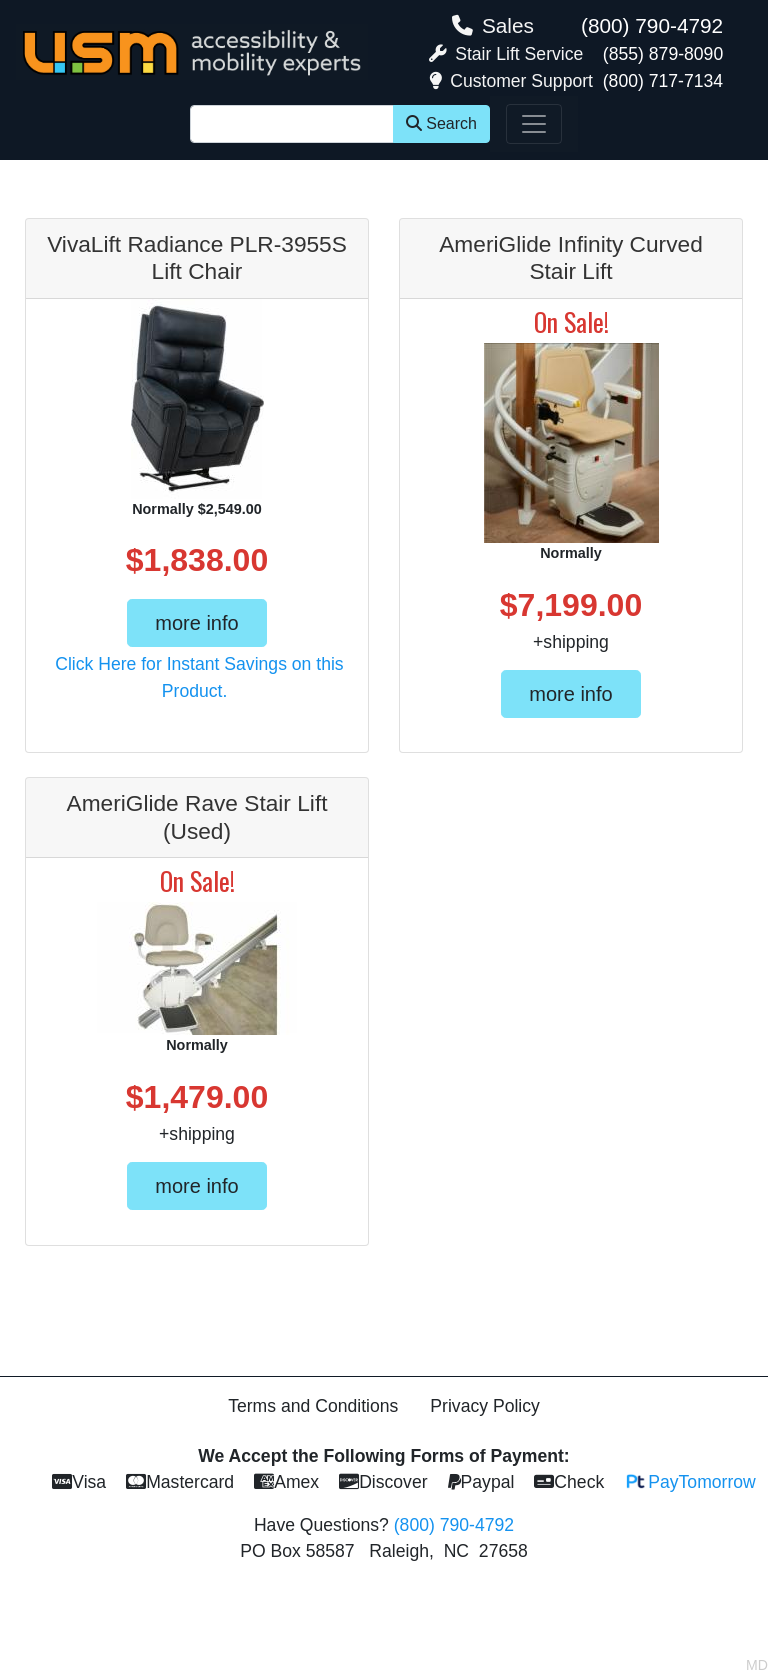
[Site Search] (292, 124)
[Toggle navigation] (534, 124)
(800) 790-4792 (652, 25)
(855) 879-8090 (663, 54)
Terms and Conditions (313, 1406)
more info (197, 623)
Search (441, 123)
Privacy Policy (485, 1406)
